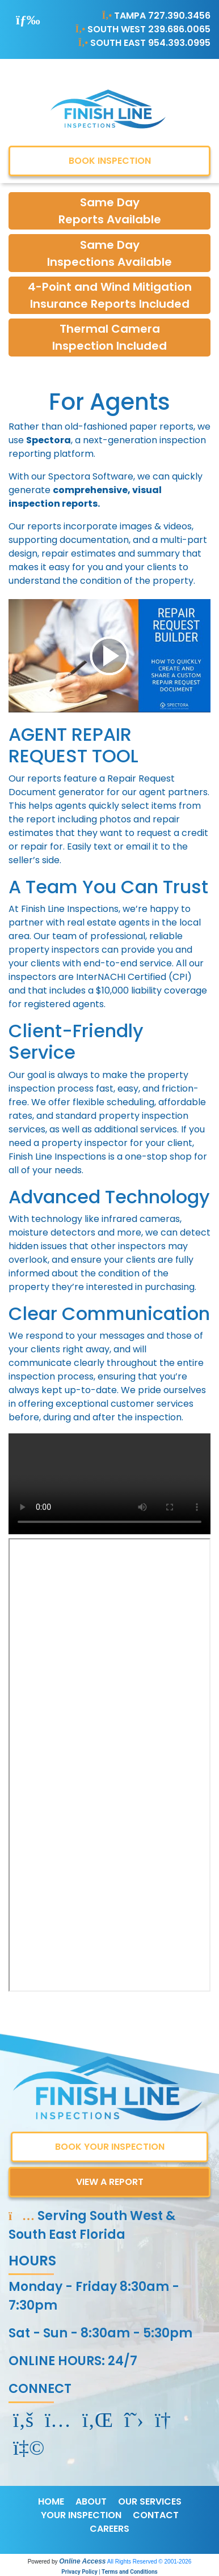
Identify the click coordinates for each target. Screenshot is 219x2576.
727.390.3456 (179, 15)
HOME (51, 2501)
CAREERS (109, 2528)
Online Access (82, 2561)
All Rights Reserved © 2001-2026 (149, 2561)
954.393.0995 (179, 42)
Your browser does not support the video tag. (109, 1483)
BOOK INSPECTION (110, 160)
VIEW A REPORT (110, 2181)
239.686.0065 (179, 29)
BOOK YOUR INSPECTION (110, 2146)
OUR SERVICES (150, 2501)
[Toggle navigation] (28, 19)
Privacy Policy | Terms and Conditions (109, 2572)
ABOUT (91, 2501)
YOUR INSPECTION (81, 2515)
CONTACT (156, 2515)
